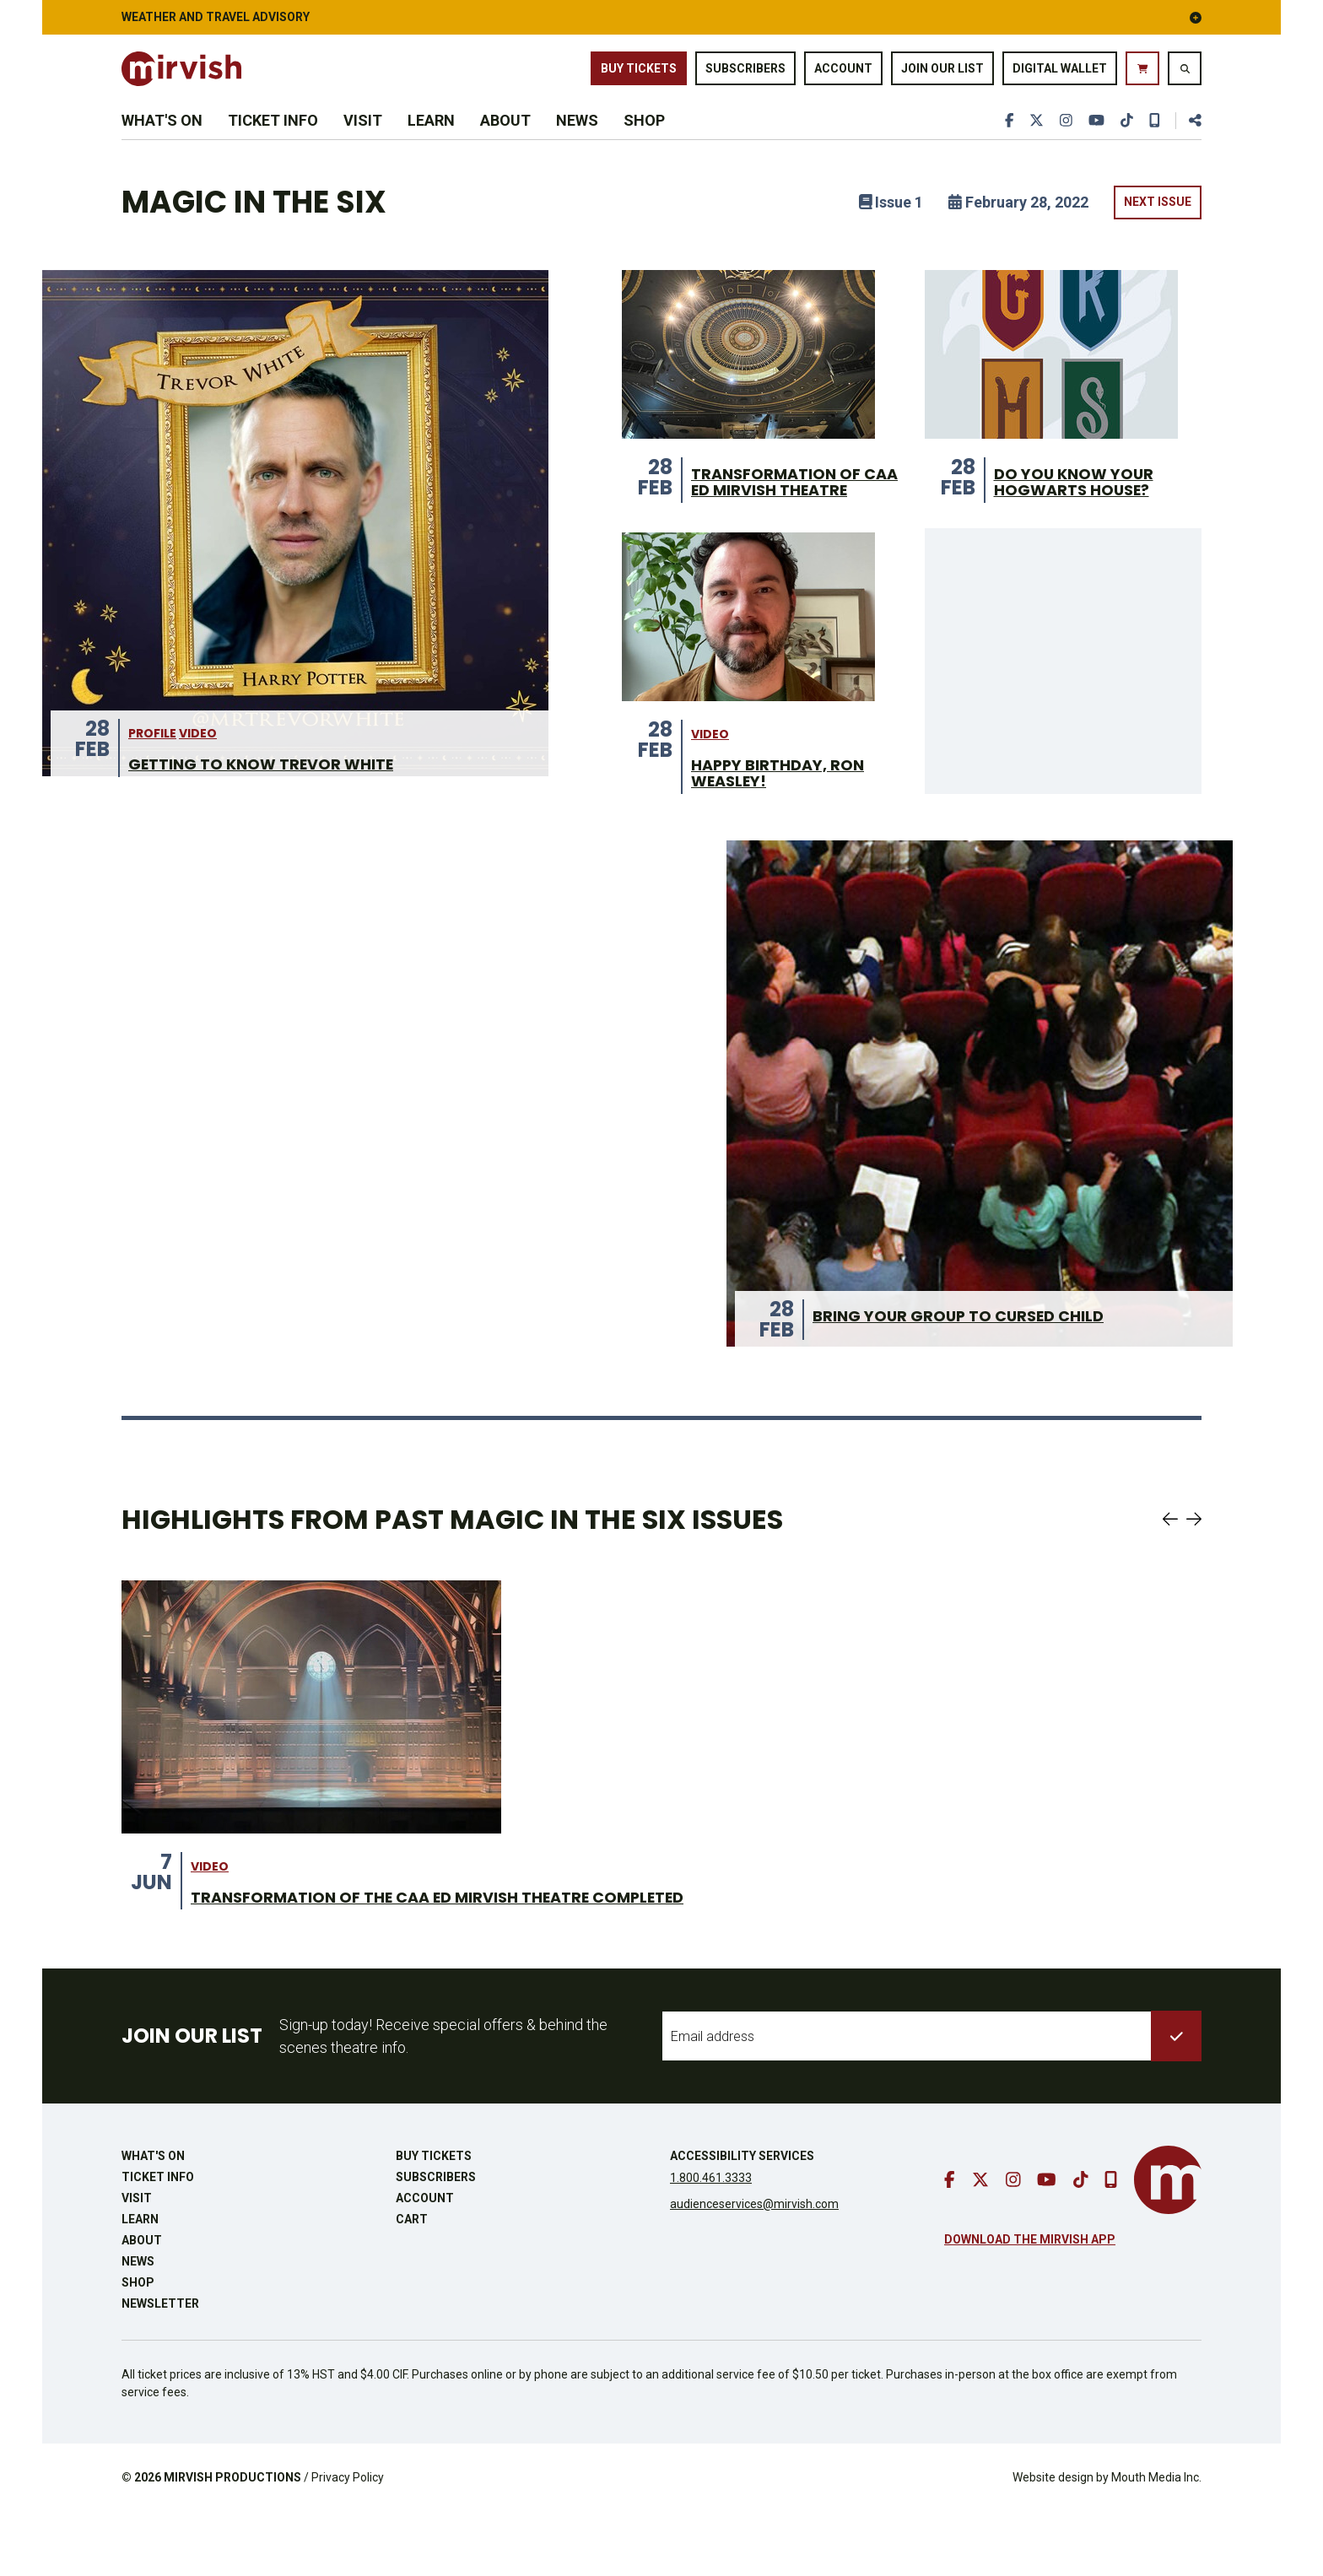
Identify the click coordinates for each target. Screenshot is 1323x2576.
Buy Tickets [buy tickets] (639, 75)
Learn (431, 145)
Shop (644, 145)
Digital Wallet (1059, 75)
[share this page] (1188, 145)
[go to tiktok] (1124, 145)
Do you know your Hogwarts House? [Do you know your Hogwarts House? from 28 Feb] (1081, 519)
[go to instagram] (1062, 145)
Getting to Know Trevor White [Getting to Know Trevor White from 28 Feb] (273, 825)
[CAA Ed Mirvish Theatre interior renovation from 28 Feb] (748, 389)
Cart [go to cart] (412, 2283)
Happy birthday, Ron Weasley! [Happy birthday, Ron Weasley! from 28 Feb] (786, 833)
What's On (162, 145)
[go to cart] (1142, 76)
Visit (362, 145)
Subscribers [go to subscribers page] (745, 75)
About (505, 145)
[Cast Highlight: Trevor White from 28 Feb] (295, 557)
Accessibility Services (742, 2220)
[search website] (1185, 76)
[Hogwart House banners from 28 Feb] (1051, 389)
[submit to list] (1176, 2100)
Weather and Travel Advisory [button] (662, 17)
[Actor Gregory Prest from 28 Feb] (748, 674)
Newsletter (160, 2367)
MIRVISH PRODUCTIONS (232, 2541)
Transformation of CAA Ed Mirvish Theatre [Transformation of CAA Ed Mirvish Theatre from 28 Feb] (785, 528)
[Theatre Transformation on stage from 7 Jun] (311, 1768)
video (198, 793)
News (577, 145)
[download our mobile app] (1153, 145)
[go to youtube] (1093, 145)
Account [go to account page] (843, 75)
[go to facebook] (1003, 145)
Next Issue (1157, 237)
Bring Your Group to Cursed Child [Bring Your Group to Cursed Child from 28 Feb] (972, 1379)
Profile (152, 793)
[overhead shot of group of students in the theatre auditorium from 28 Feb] (979, 1155)
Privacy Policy (347, 2541)
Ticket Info (273, 145)
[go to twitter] (1032, 145)
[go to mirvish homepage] (1168, 2244)
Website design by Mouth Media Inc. (1107, 2541)
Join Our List (942, 75)
